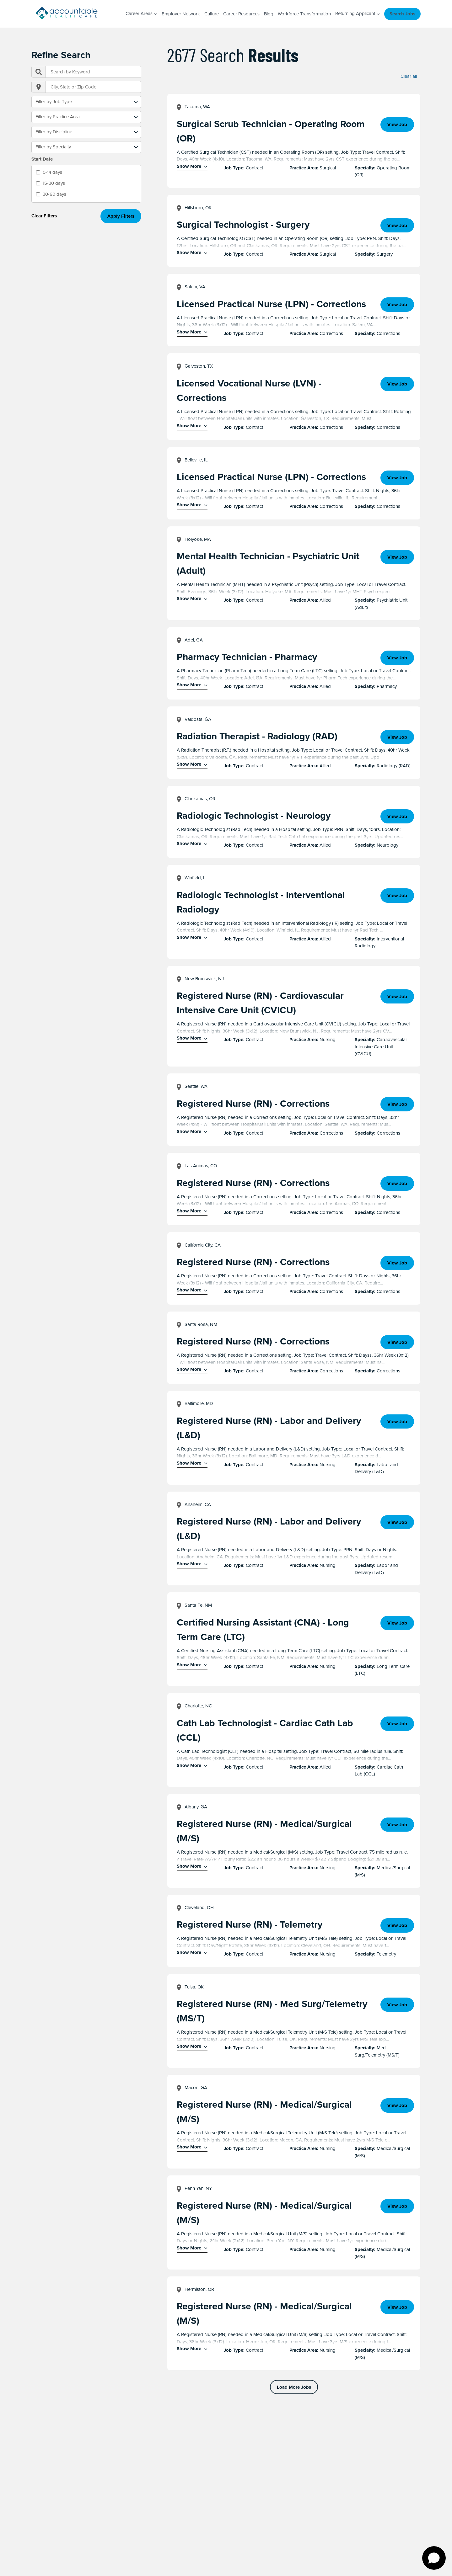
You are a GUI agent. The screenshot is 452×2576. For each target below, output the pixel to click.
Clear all (409, 76)
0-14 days (52, 172)
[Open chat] (434, 2558)
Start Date (42, 159)
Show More (189, 166)
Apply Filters (120, 216)
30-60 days (54, 194)
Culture (211, 13)
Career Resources (241, 13)
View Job (397, 124)
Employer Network (181, 13)
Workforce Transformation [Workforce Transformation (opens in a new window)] (304, 13)
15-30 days (54, 183)
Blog (268, 13)
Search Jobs (402, 13)
